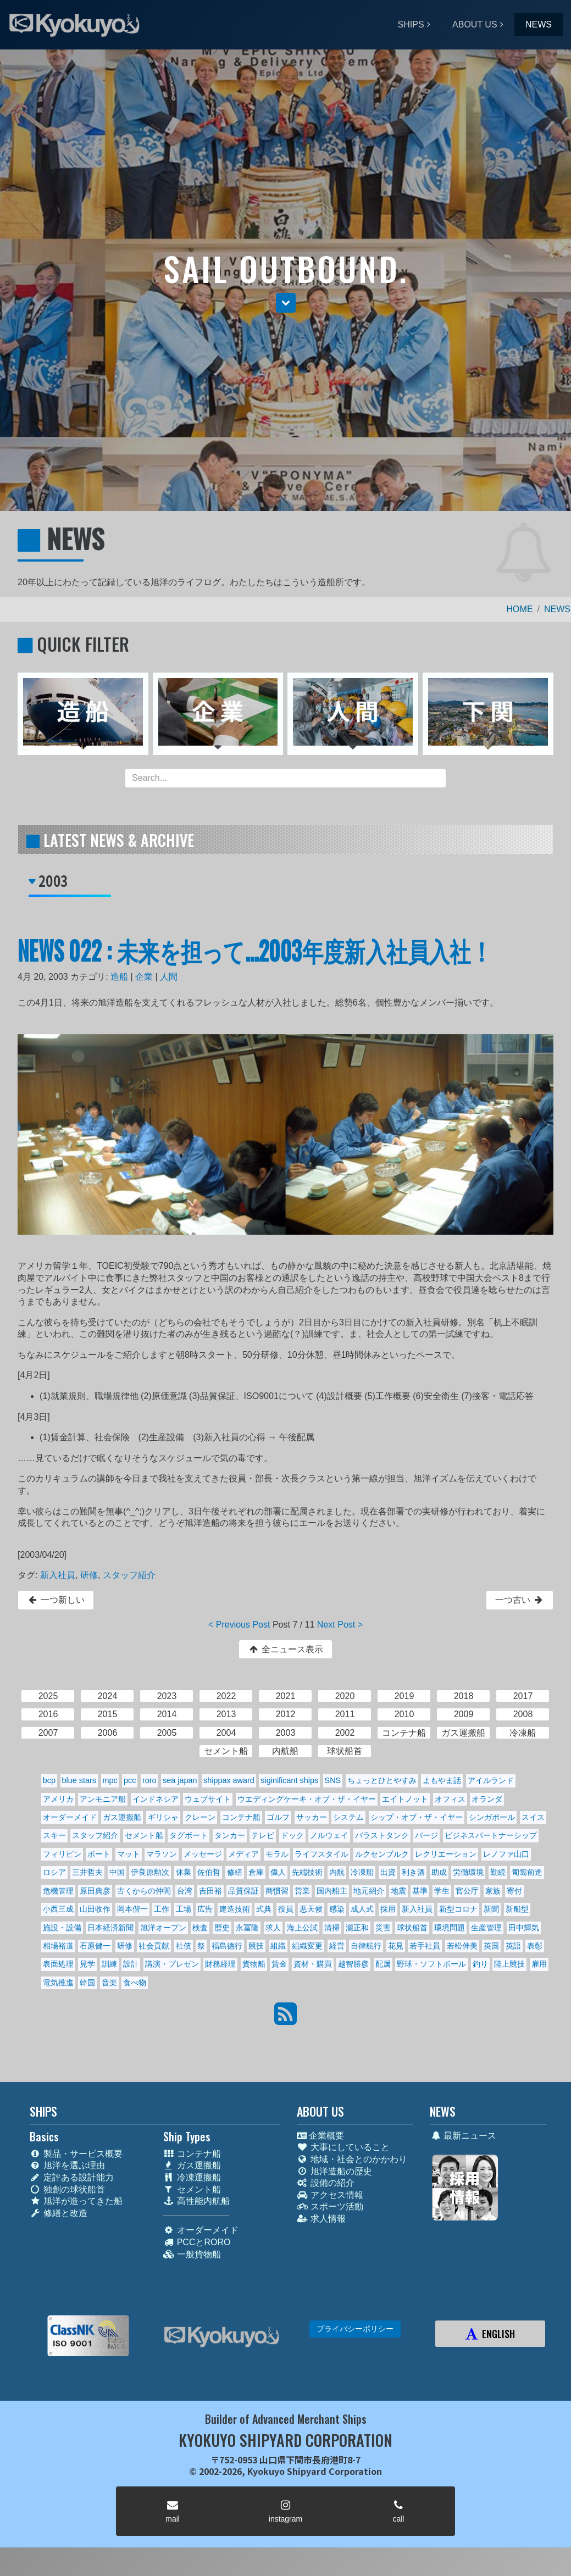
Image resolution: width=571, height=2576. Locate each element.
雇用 (539, 1963)
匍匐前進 (527, 1872)
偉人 (278, 1872)
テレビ (262, 1835)
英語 (513, 1945)
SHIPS (411, 24)
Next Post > (340, 1624)
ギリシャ (163, 1817)
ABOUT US (474, 24)
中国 (117, 1872)
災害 (383, 1927)
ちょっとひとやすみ (382, 1780)
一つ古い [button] (519, 1600)
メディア (243, 1854)
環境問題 (449, 1927)
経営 (337, 1945)
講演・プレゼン (172, 1963)
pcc (130, 1780)
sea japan (180, 1780)
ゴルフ (278, 1817)
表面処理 (58, 1963)
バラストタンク (382, 1835)
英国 (491, 1945)
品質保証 (243, 1890)
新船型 (517, 1909)
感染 (337, 1909)
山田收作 (95, 1909)
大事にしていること (343, 2147)
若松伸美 (462, 1945)
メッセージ (203, 1854)
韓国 (87, 1982)
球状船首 (412, 1927)
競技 (256, 1945)
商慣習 (277, 1890)
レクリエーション (445, 1854)
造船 (119, 976)
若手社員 (424, 1945)
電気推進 (58, 1982)
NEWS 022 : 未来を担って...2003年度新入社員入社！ (255, 949)
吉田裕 (210, 1890)
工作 (161, 1909)
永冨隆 (247, 1927)
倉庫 (256, 1872)
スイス (533, 1817)
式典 (263, 1909)
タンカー (229, 1835)
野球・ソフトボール (431, 1963)
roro (149, 1780)
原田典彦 (95, 1890)
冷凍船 (362, 1872)
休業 (183, 1872)
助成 (439, 1872)
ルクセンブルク (382, 1854)
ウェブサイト (208, 1799)
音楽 (109, 1982)
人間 (169, 976)
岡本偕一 (132, 1909)
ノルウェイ (329, 1835)
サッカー (311, 1817)
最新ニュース (463, 2135)
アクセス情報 (330, 2195)
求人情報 (321, 2218)
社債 (183, 1945)
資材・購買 (312, 1963)
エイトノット (405, 1799)
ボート (98, 1854)
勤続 (498, 1872)
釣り (480, 1963)
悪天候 (311, 1909)
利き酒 (413, 1872)
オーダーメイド (70, 1817)
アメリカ (58, 1799)
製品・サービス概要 (76, 2153)
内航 (337, 1872)
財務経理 (220, 1963)
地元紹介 (368, 1890)
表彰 (534, 1945)
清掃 (332, 1927)
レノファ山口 (506, 1854)
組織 (278, 1945)
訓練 (109, 1963)
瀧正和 (357, 1927)
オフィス (450, 1799)
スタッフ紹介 (129, 1575)
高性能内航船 (196, 2201)
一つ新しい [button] (56, 1600)
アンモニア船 (103, 1799)
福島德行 (227, 1945)
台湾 (184, 1890)
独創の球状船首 (67, 2189)
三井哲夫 (87, 1872)
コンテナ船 (241, 1817)
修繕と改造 (58, 2213)
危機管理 (58, 1890)
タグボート (188, 1835)
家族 (493, 1890)
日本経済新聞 (110, 1927)
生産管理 (486, 1927)
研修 (89, 1575)
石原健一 (95, 1945)
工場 (183, 1909)
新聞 (491, 1909)
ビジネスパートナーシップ (491, 1835)
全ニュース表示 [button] (285, 1649)
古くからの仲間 (144, 1890)
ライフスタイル (321, 1854)
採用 (388, 1909)
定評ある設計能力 (72, 2177)
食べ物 (134, 1982)
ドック (292, 1835)
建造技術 (234, 1909)
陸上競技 (509, 1963)
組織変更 (307, 1945)
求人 (273, 1927)
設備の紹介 (325, 2183)
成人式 (362, 1909)
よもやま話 (442, 1780)
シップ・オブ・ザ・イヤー (416, 1817)
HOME (520, 609)
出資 (388, 1872)
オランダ (487, 1799)
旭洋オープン (163, 1927)
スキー (54, 1835)
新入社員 (57, 1575)
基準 (420, 1890)
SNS (333, 1780)
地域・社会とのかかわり (352, 2159)
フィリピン (62, 1854)
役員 (285, 1909)
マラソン (161, 1854)
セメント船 (144, 1835)
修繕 (234, 1872)
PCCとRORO (197, 2242)
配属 (383, 1963)
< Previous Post (239, 1624)
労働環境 (468, 1872)
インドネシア (155, 1799)
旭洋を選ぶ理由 (67, 2165)
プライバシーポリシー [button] (355, 2328)
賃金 (279, 1963)
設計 (130, 1963)
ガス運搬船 (122, 1817)
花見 (395, 1945)
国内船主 (332, 1890)
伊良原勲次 (150, 1872)
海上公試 (302, 1927)
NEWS (538, 24)
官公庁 (467, 1890)
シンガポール (492, 1817)
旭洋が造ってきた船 (76, 2201)
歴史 (222, 1927)
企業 (144, 976)
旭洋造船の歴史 (334, 2171)
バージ (426, 1835)
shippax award (228, 1780)
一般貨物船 (192, 2254)
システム (348, 1817)
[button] (286, 303)
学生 (442, 1890)
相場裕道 (58, 1945)
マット (128, 1854)
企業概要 (320, 2135)
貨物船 (253, 1963)
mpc (109, 1780)
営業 (302, 1890)
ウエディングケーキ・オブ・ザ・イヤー (306, 1799)
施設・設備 (62, 1927)
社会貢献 (153, 1945)
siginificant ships (289, 1780)
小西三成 (58, 1909)
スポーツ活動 (330, 2206)
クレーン (200, 1817)
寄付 (514, 1890)
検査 (200, 1927)
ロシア (54, 1872)
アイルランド (491, 1780)
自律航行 (366, 1945)
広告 (205, 1909)
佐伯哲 (208, 1872)
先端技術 (307, 1872)
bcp (49, 1780)
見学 (87, 1963)
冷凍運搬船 (192, 2177)
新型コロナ (458, 1909)
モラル (277, 1854)
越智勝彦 (353, 1963)
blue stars (79, 1780)
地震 (398, 1890)
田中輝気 (523, 1927)
